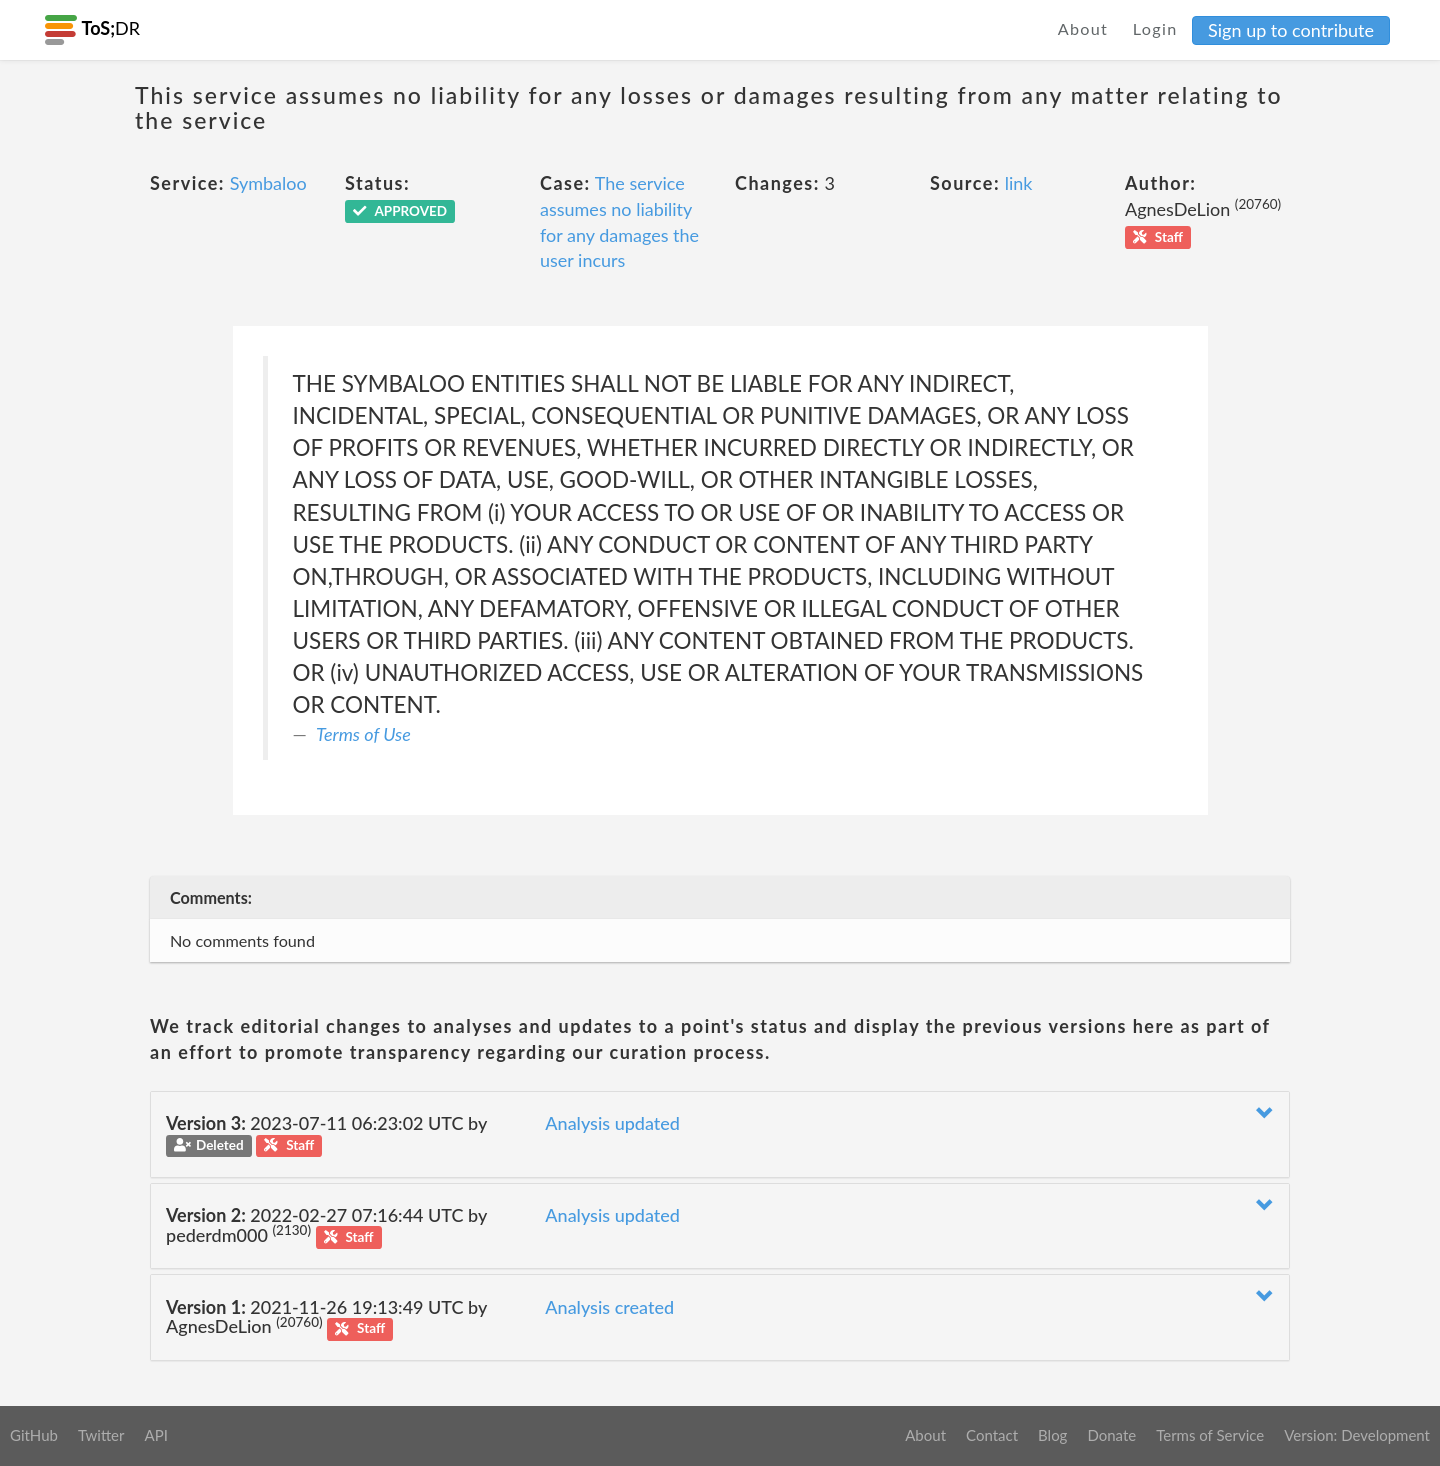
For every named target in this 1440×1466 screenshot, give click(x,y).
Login (1155, 28)
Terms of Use (363, 734)
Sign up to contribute (1291, 30)
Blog (1052, 1435)
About (1083, 28)
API (155, 1435)
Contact (992, 1435)
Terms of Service (1210, 1435)
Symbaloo (268, 183)
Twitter (101, 1435)
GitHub (34, 1435)
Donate (1111, 1435)
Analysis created (609, 1307)
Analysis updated (612, 1123)
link (1019, 183)
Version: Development (1357, 1435)
